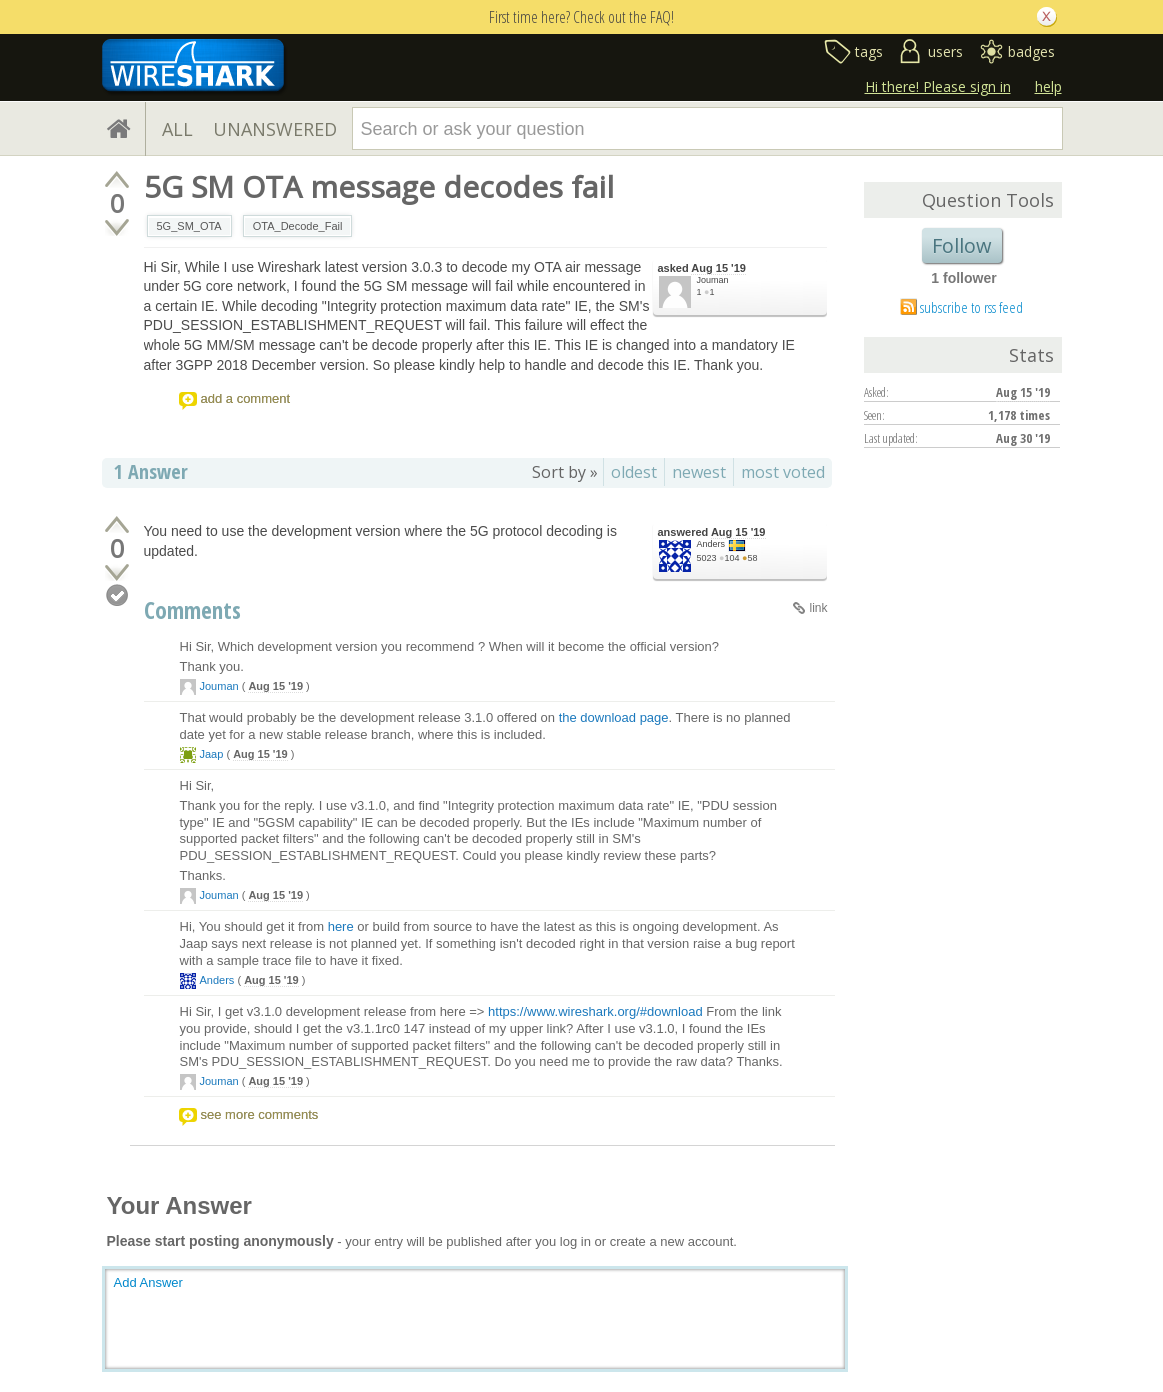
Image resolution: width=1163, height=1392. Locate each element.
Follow (962, 245)
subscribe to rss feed (971, 307)
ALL (177, 129)
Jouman (713, 280)
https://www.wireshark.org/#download (595, 1011)
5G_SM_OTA (189, 226)
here (341, 926)
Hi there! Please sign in (938, 86)
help (1048, 86)
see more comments (260, 1114)
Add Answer (148, 1282)
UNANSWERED (275, 129)
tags (869, 51)
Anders (711, 544)
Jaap (212, 754)
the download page (614, 717)
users (945, 51)
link (818, 608)
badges (1031, 51)
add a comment (246, 398)
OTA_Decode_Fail (298, 226)
